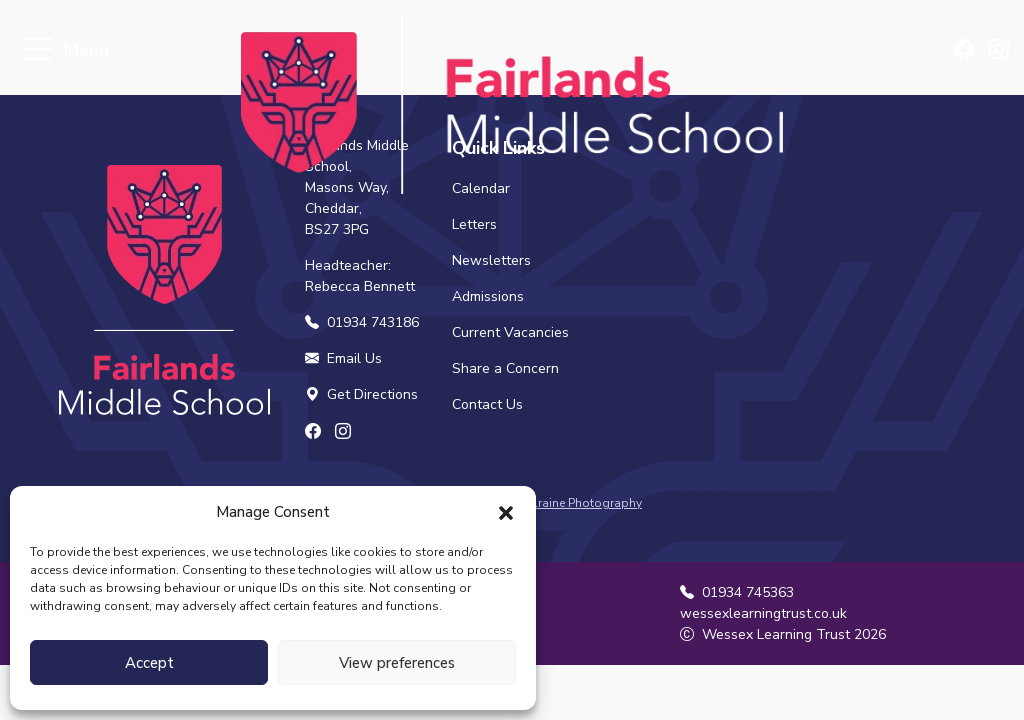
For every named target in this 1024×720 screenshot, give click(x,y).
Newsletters (491, 260)
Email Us (343, 358)
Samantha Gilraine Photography (552, 503)
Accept (149, 663)
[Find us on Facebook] (965, 51)
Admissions (488, 296)
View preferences (397, 663)
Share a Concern (505, 368)
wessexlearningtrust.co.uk (763, 613)
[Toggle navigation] (37, 50)
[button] (506, 512)
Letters (474, 224)
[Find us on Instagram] (999, 51)
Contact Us (487, 404)
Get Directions (361, 394)
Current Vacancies (510, 332)
